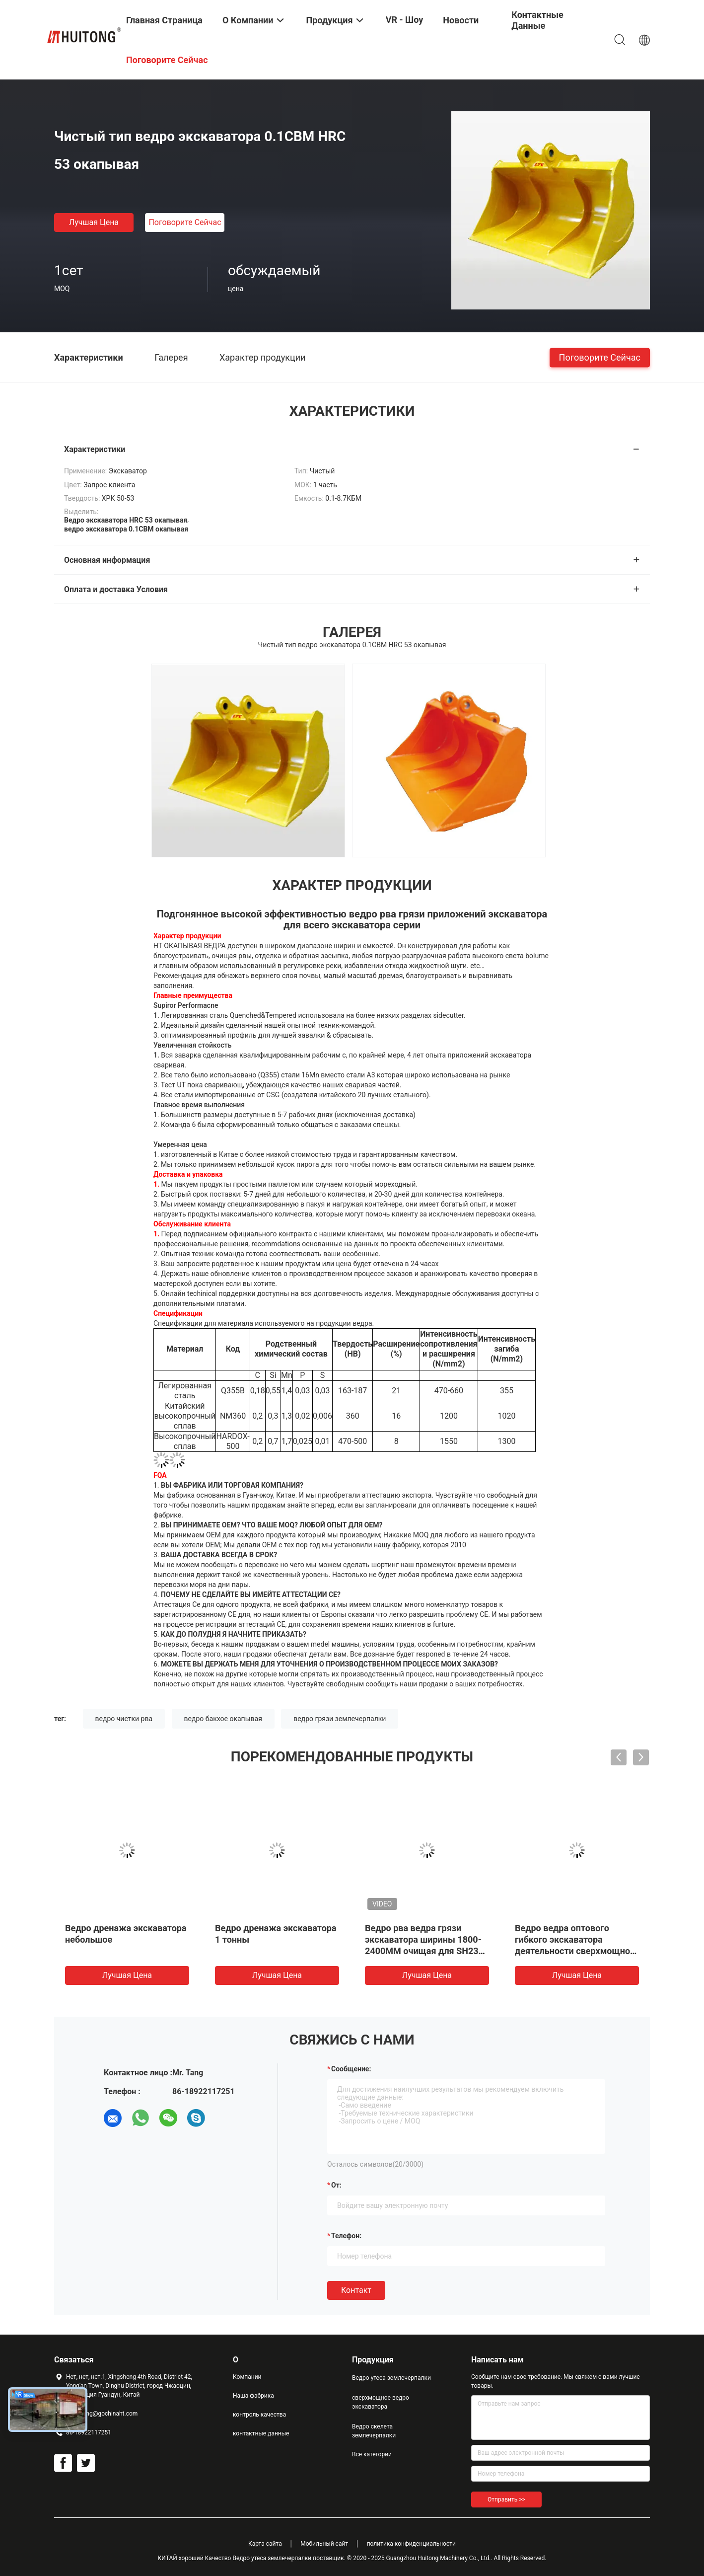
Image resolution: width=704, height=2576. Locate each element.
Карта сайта (265, 2543)
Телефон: (346, 2236)
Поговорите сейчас (184, 222)
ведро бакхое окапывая (223, 1719)
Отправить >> (506, 2499)
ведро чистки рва (124, 1719)
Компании (247, 2376)
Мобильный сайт (324, 2543)
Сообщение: (351, 2069)
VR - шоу (404, 19)
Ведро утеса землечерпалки (391, 2377)
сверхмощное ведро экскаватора (380, 2402)
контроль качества (259, 2414)
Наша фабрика (253, 2395)
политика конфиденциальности (411, 2543)
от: (336, 2185)
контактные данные (261, 2433)
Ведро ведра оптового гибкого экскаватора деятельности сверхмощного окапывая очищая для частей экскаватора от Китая (577, 1951)
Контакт (356, 2290)
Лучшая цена (94, 222)
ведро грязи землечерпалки (339, 1719)
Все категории (372, 2454)
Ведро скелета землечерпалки (374, 2431)
